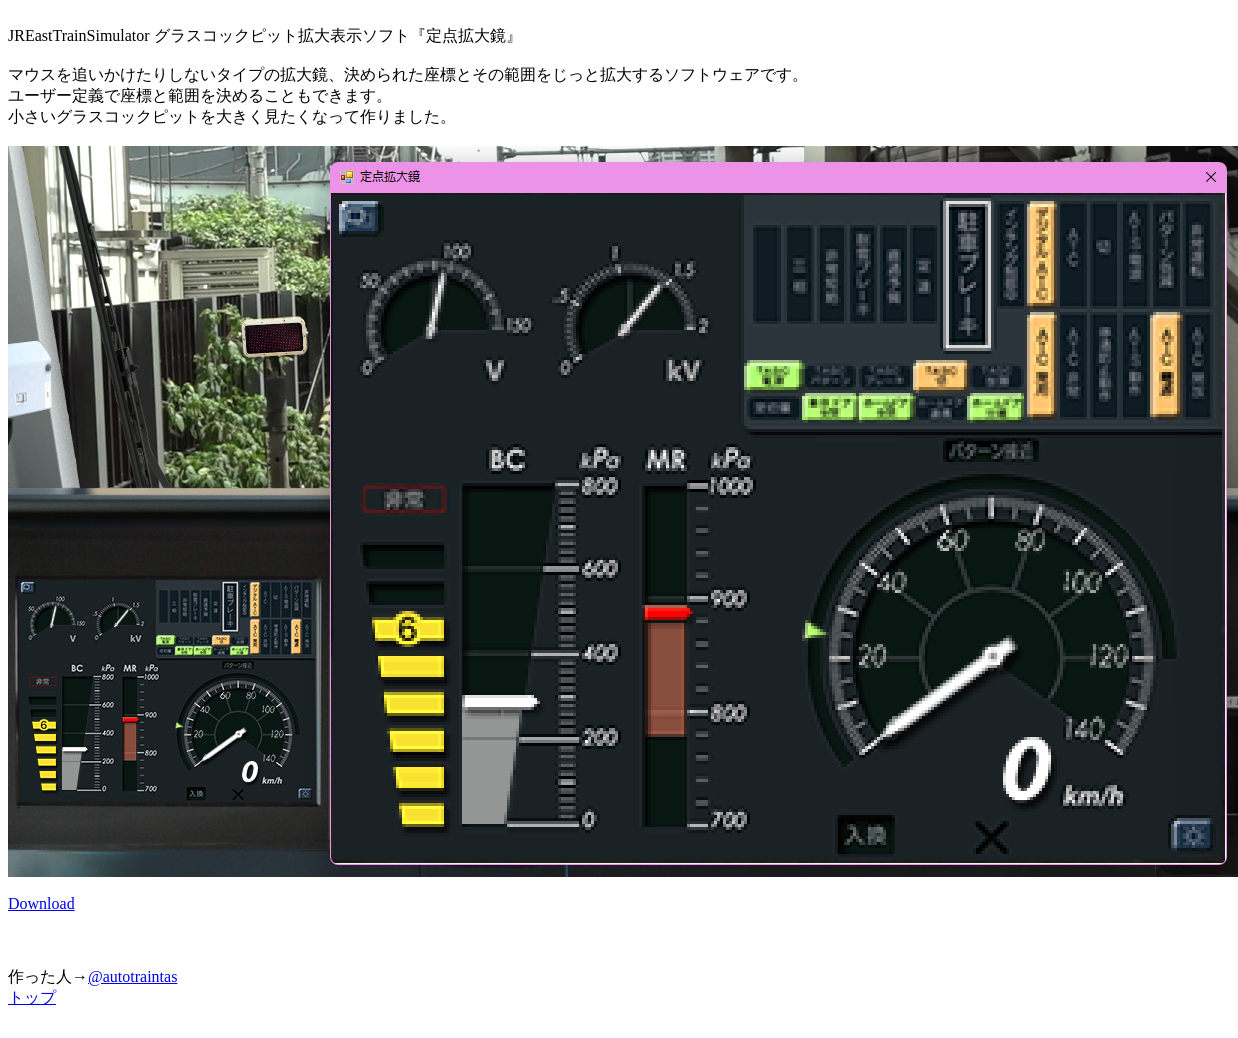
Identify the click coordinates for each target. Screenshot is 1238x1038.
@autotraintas (132, 976)
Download (41, 903)
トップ (32, 997)
